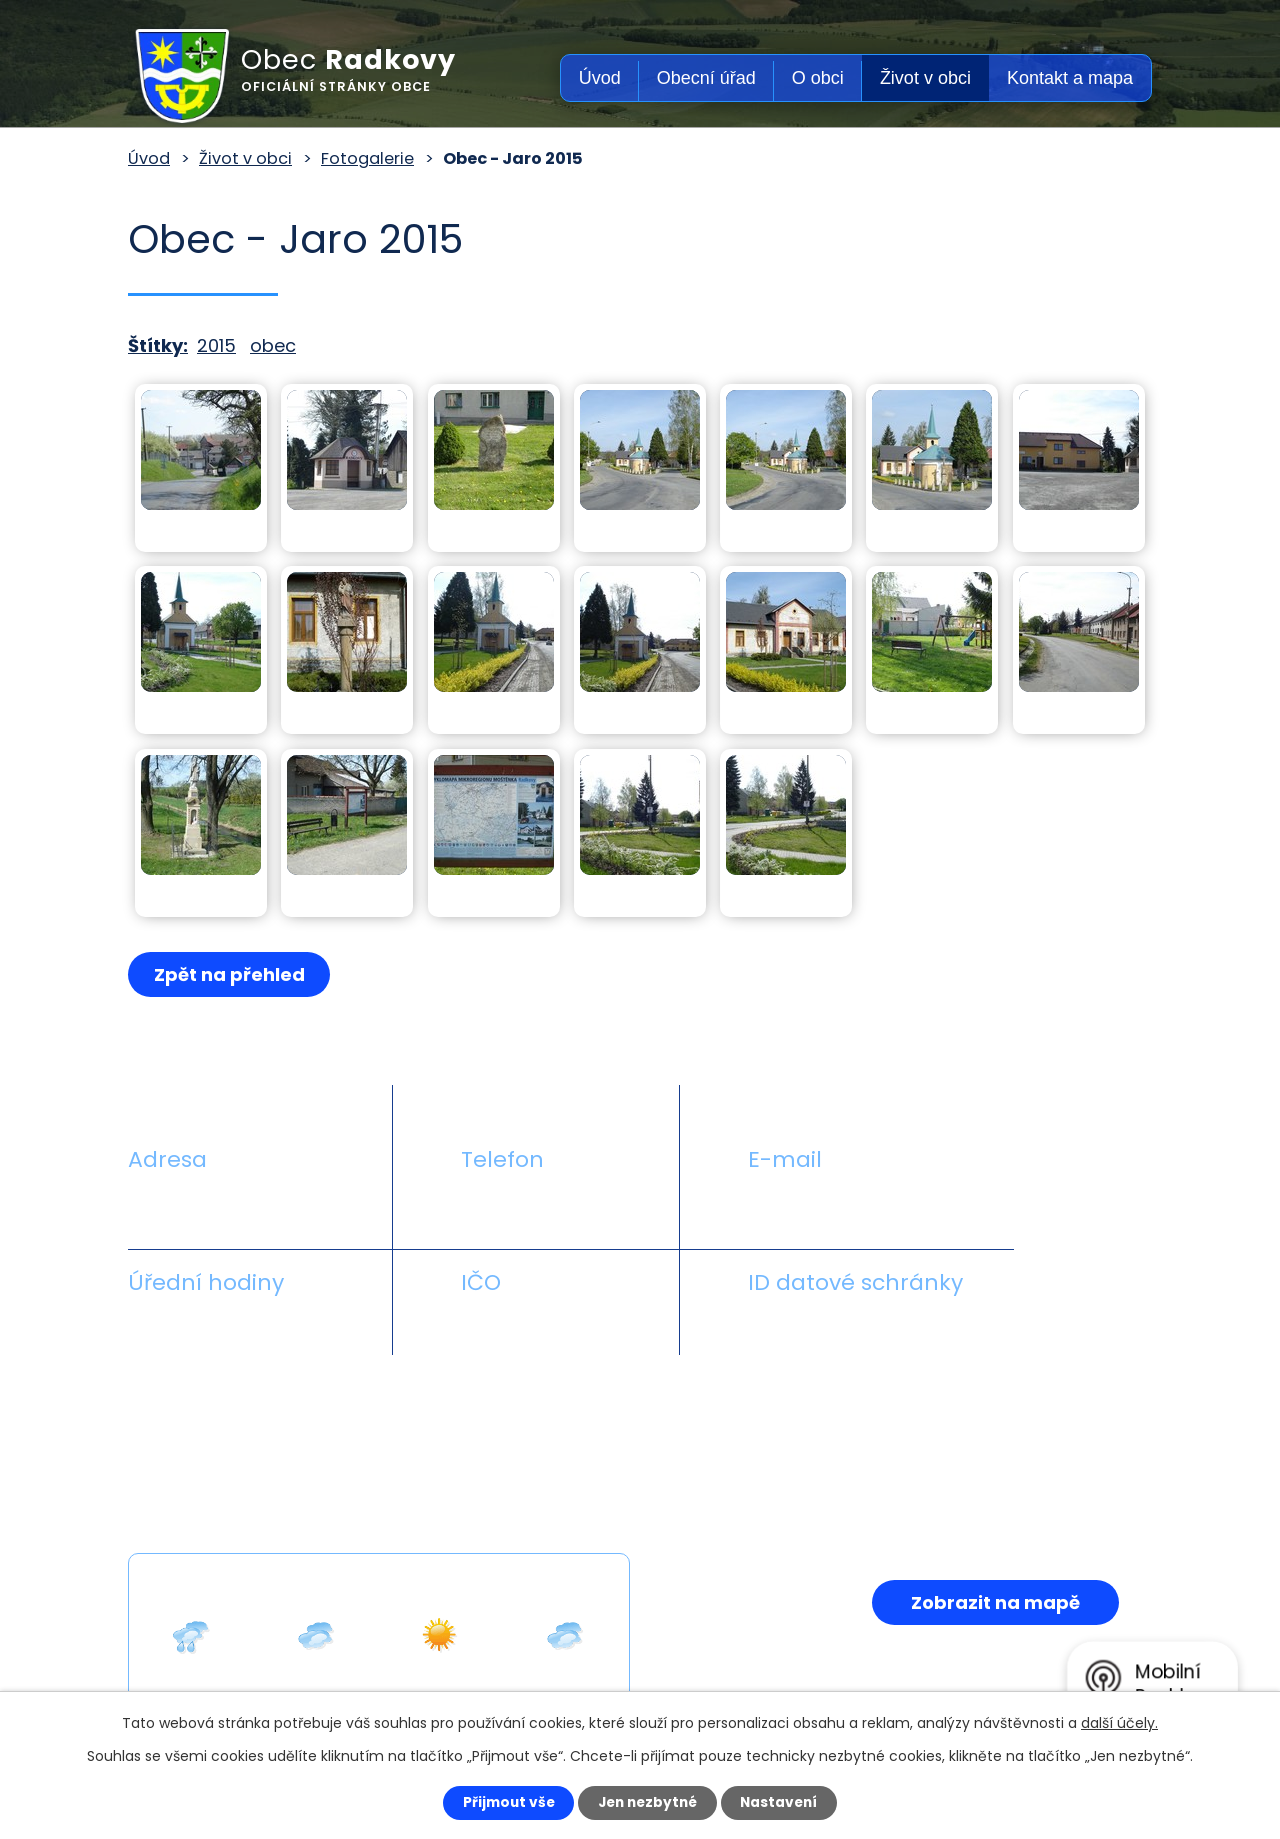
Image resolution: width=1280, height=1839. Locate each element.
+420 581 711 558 (534, 1206)
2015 (216, 345)
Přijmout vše (501, 1802)
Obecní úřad (706, 78)
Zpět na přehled (230, 974)
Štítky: (158, 345)
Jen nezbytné (647, 1802)
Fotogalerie (367, 158)
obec (273, 345)
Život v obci (925, 78)
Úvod (600, 78)
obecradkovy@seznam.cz (863, 1206)
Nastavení (786, 1802)
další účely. (1119, 1722)
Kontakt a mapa (1070, 78)
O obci (818, 78)
